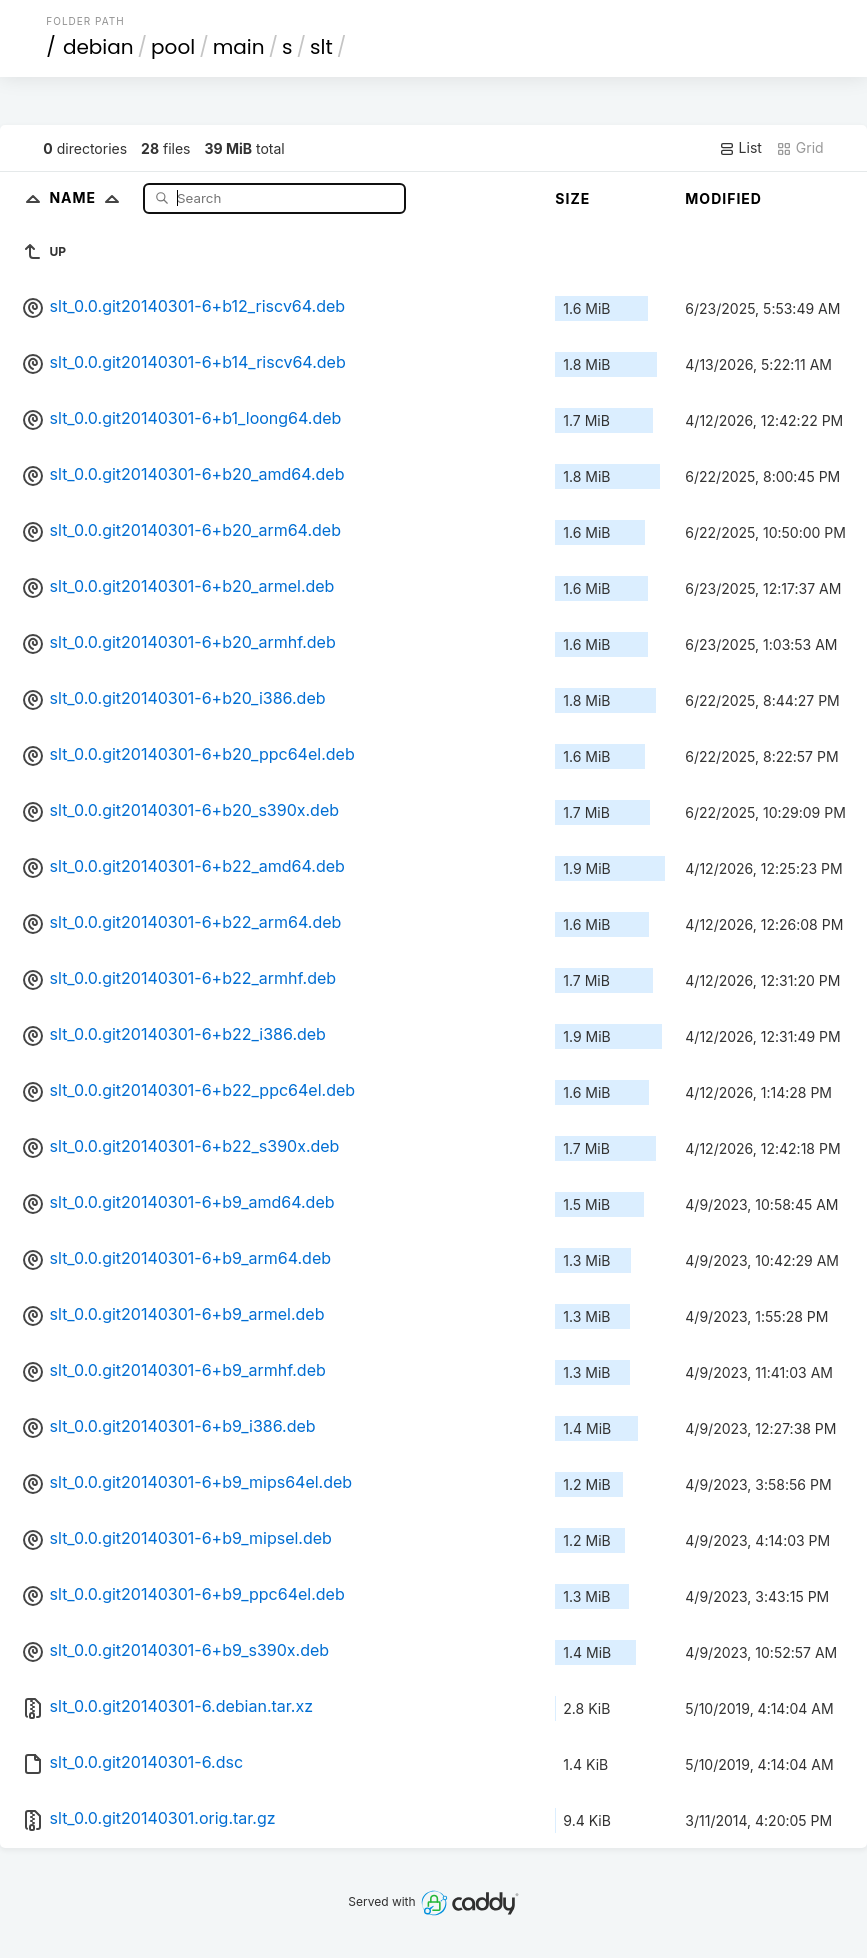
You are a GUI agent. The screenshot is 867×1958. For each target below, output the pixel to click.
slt (321, 47)
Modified (723, 198)
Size (572, 198)
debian (98, 47)
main (239, 47)
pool (173, 47)
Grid (800, 148)
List (740, 148)
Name (88, 197)
